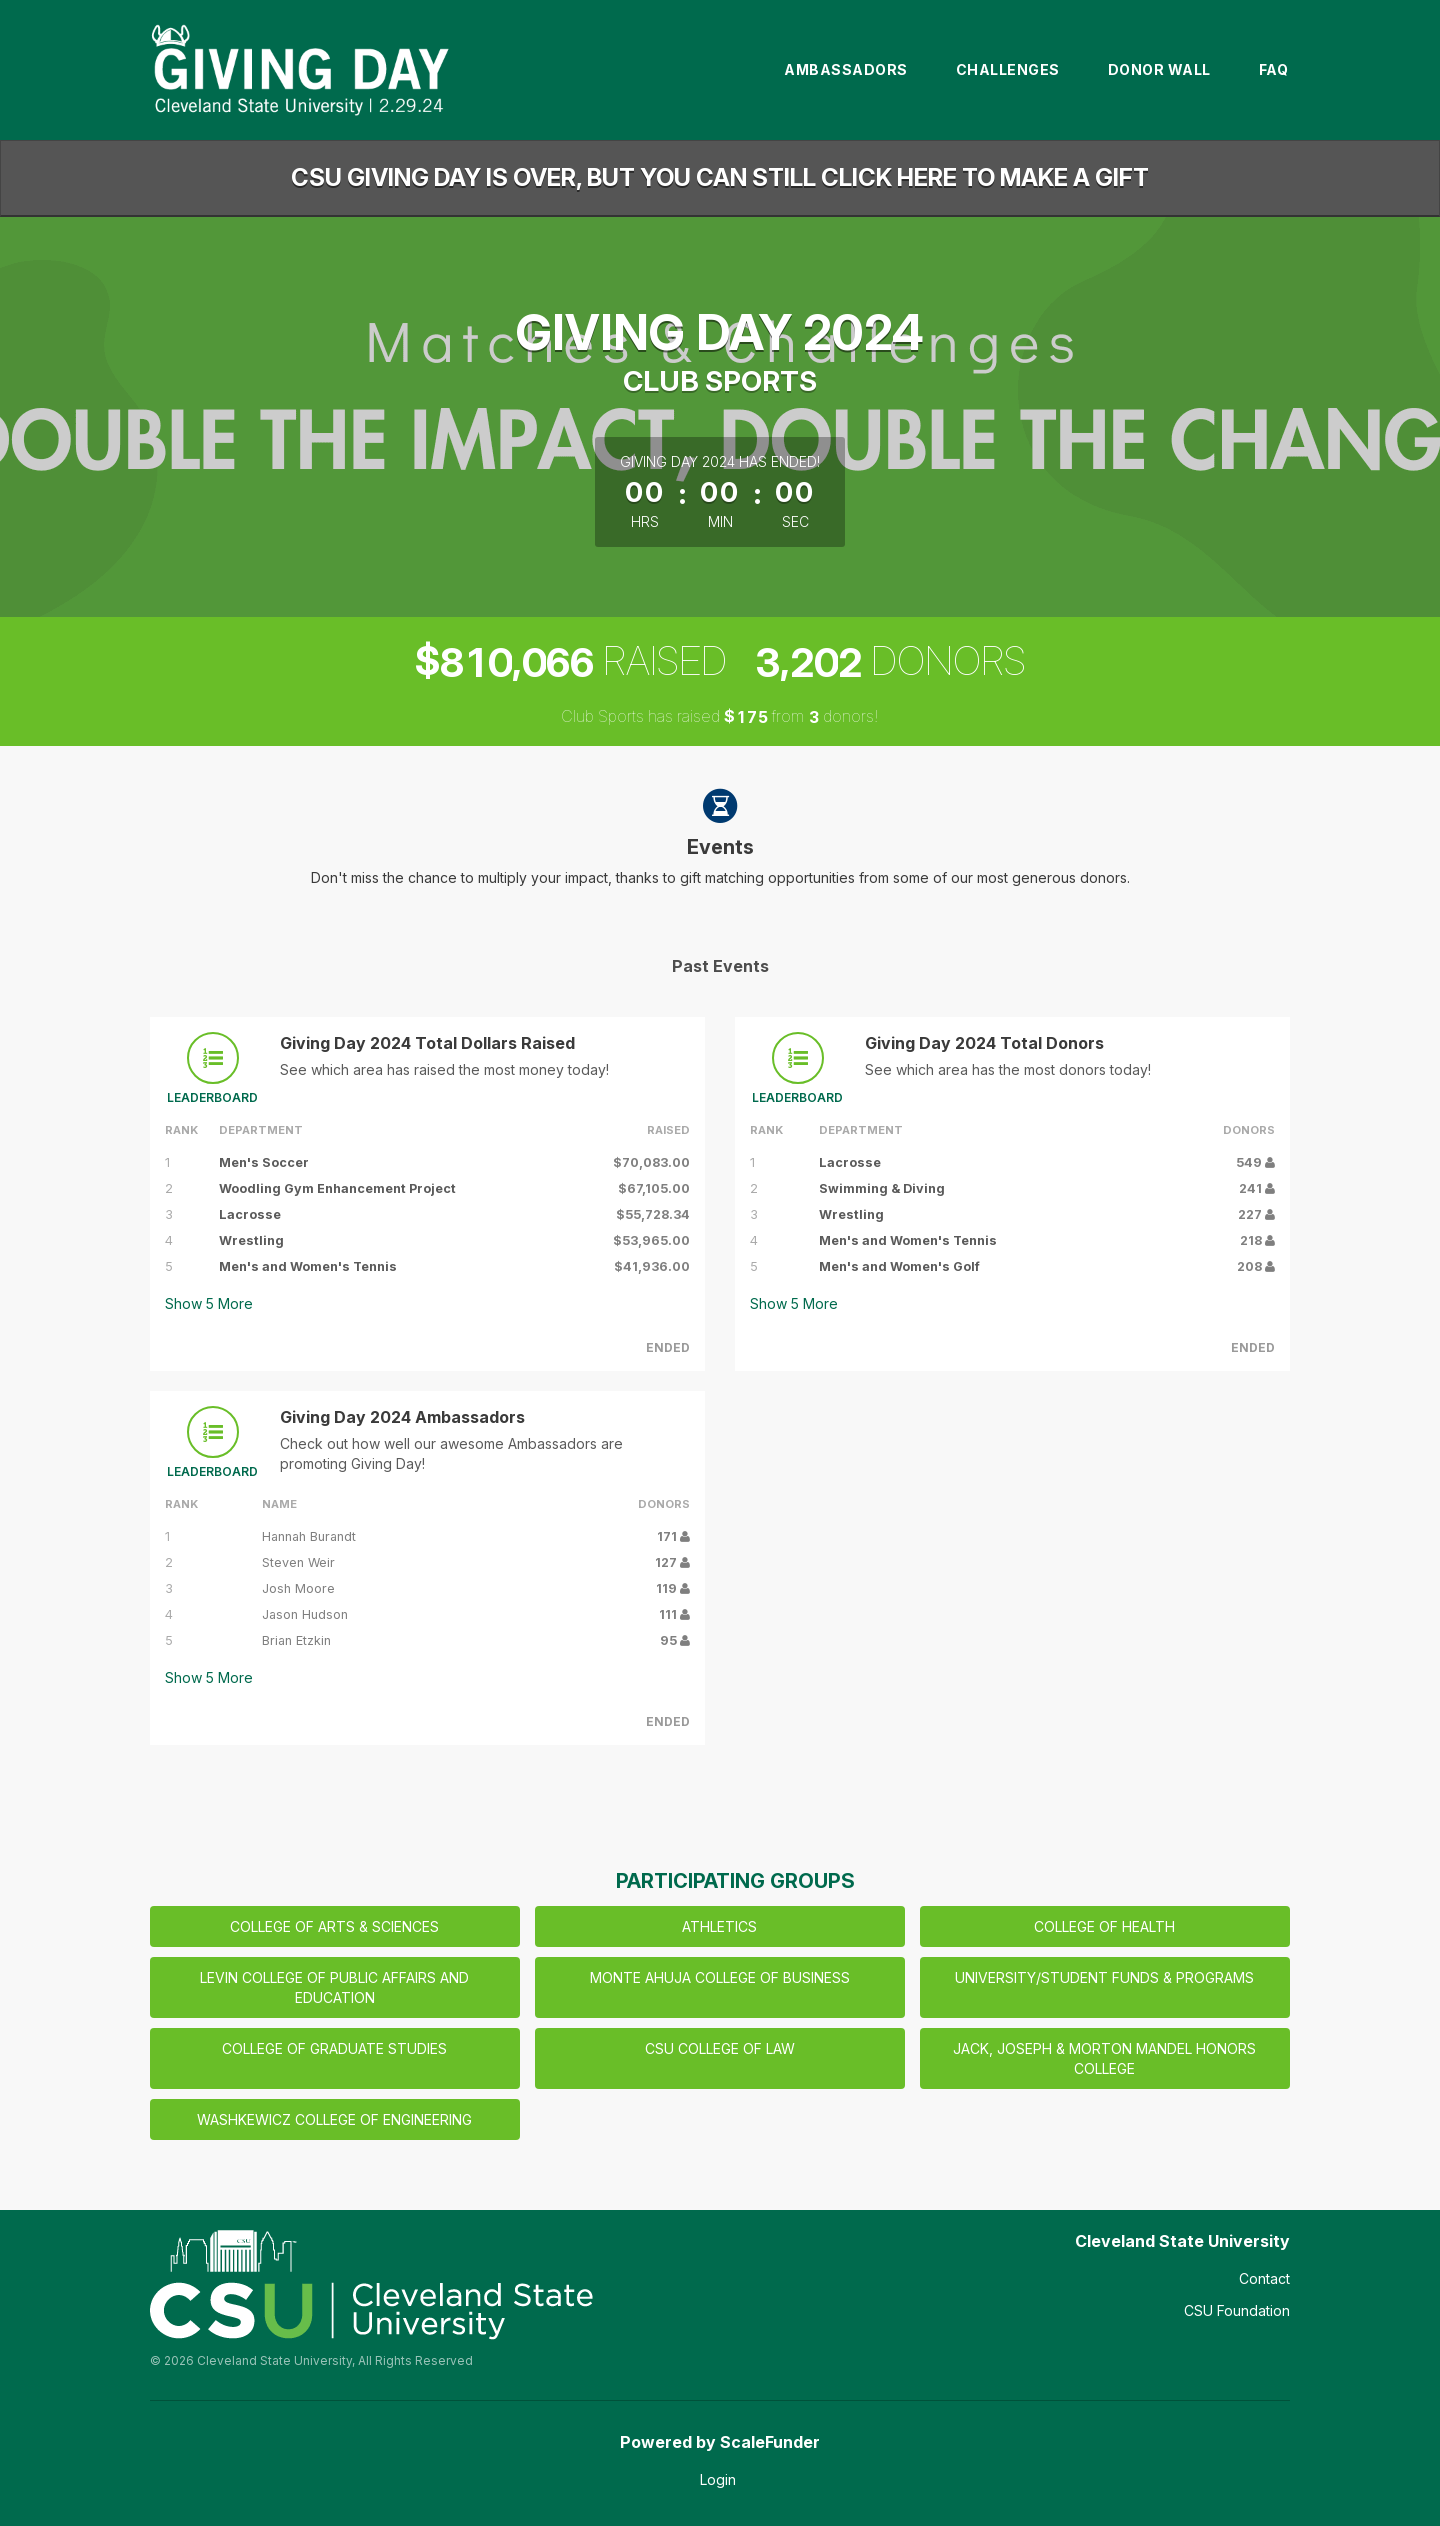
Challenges (1008, 69)
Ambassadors (846, 69)
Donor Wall (1159, 69)
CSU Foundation (1237, 2310)
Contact (1264, 2278)
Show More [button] (209, 1303)
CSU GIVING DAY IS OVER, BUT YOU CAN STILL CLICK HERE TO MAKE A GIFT (720, 177)
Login (718, 2479)
